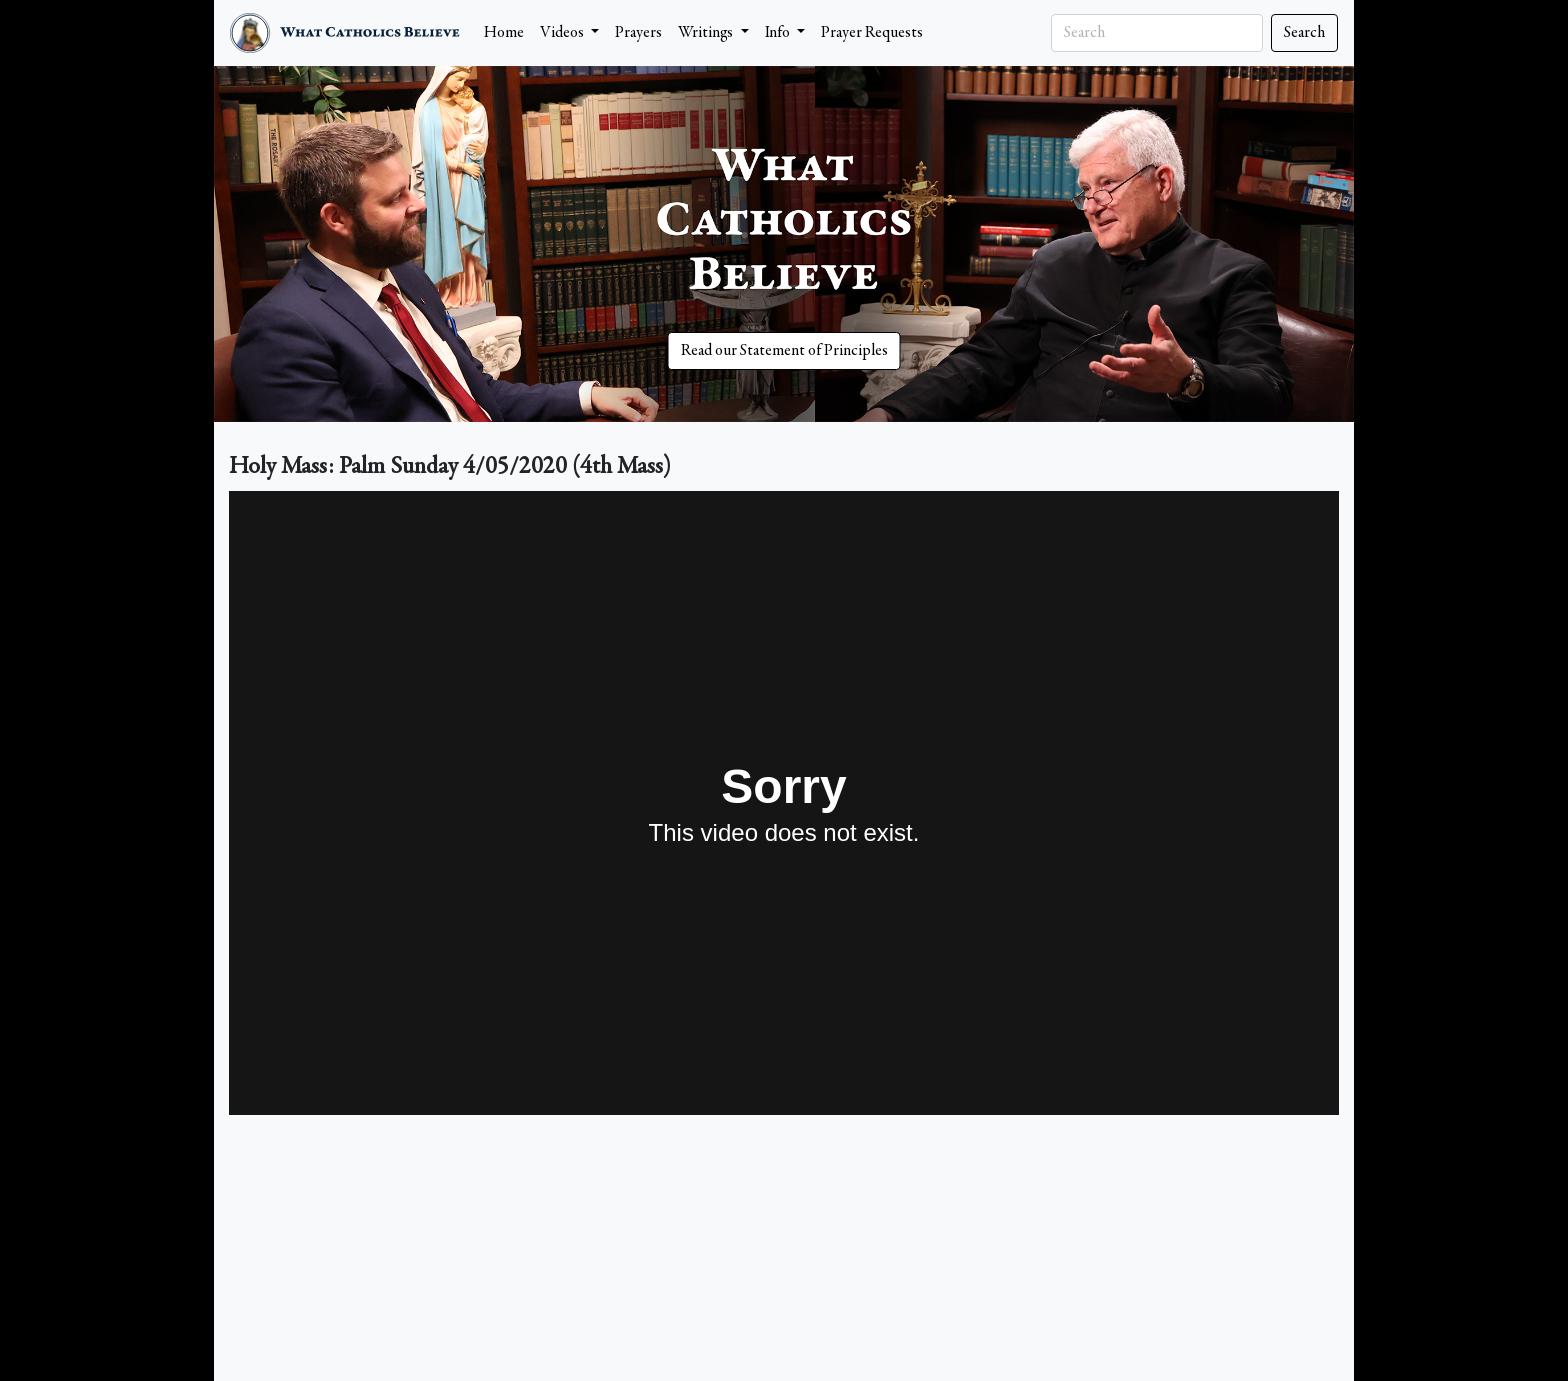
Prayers (638, 33)
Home (504, 33)
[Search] (1157, 33)
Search (1304, 33)
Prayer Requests (872, 33)
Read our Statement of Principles (784, 351)
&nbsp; (784, 803)
